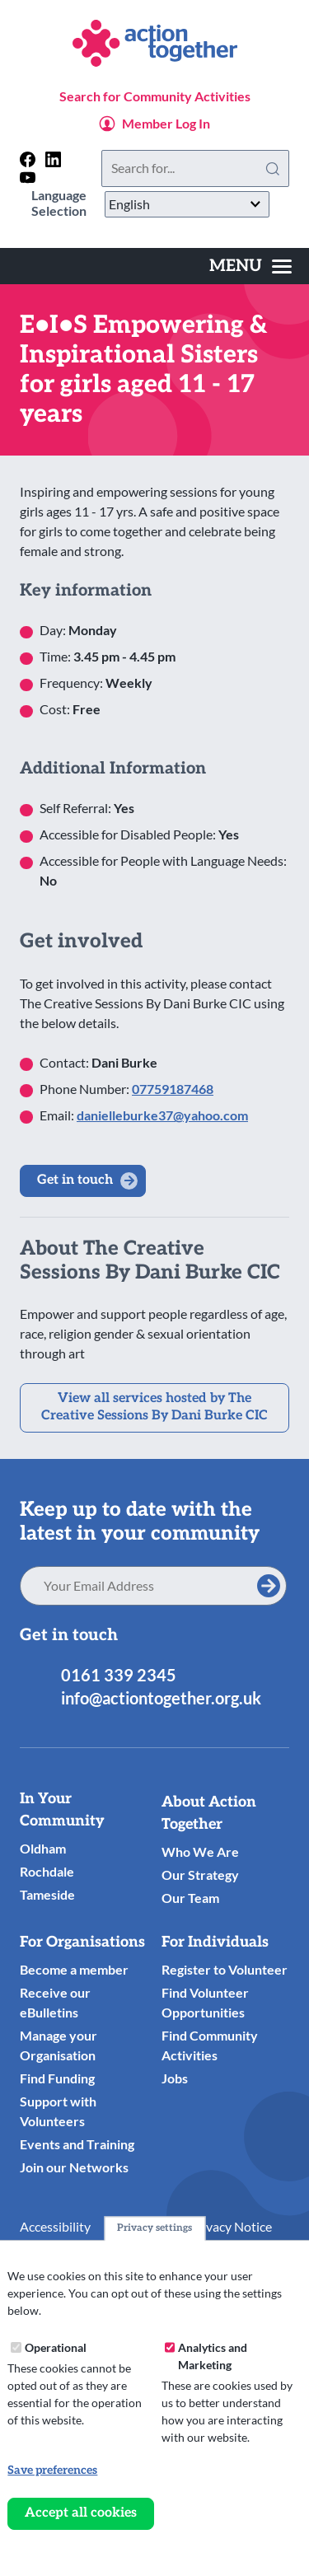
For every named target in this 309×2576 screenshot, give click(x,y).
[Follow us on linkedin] (53, 159)
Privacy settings (154, 2228)
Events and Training (77, 2144)
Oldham (43, 1848)
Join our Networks (74, 2167)
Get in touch (75, 1180)
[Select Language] (187, 204)
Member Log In (166, 123)
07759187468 (172, 1088)
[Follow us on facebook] (27, 159)
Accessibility (55, 2226)
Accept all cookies (81, 2513)
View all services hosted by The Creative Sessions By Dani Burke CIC (154, 1407)
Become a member (74, 1969)
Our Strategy (200, 1874)
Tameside (47, 1894)
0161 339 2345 (118, 1675)
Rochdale (47, 1871)
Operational (56, 2347)
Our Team (190, 1897)
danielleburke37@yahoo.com (162, 1115)
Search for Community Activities (154, 96)
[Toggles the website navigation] (250, 266)
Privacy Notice (231, 2226)
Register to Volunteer (225, 1969)
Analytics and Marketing (212, 2356)
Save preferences (52, 2470)
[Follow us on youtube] (27, 177)
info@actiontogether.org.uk (161, 1698)
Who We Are (200, 1851)
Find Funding (57, 2078)
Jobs (175, 2078)
